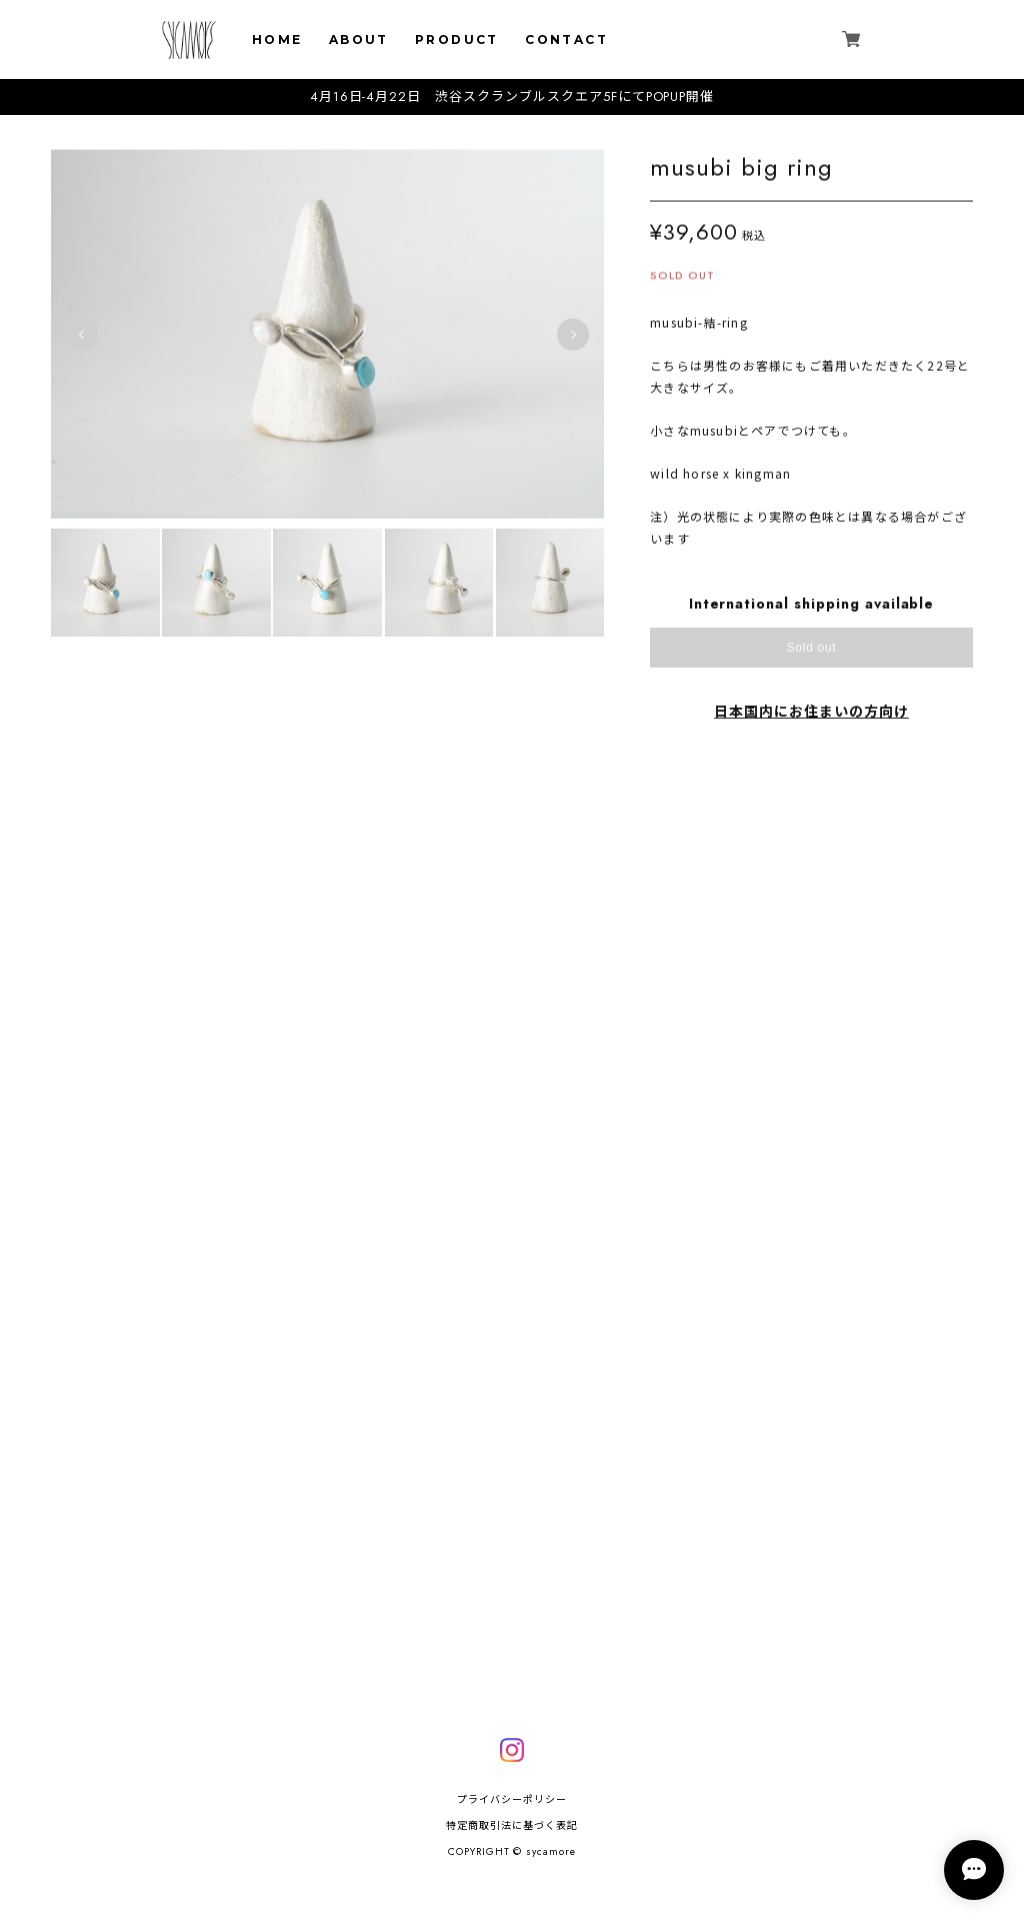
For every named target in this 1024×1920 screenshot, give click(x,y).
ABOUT (359, 39)
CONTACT (566, 39)
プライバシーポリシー (512, 1799)
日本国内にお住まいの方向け (811, 717)
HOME (277, 39)
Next (573, 340)
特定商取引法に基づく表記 (512, 1825)
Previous (82, 340)
